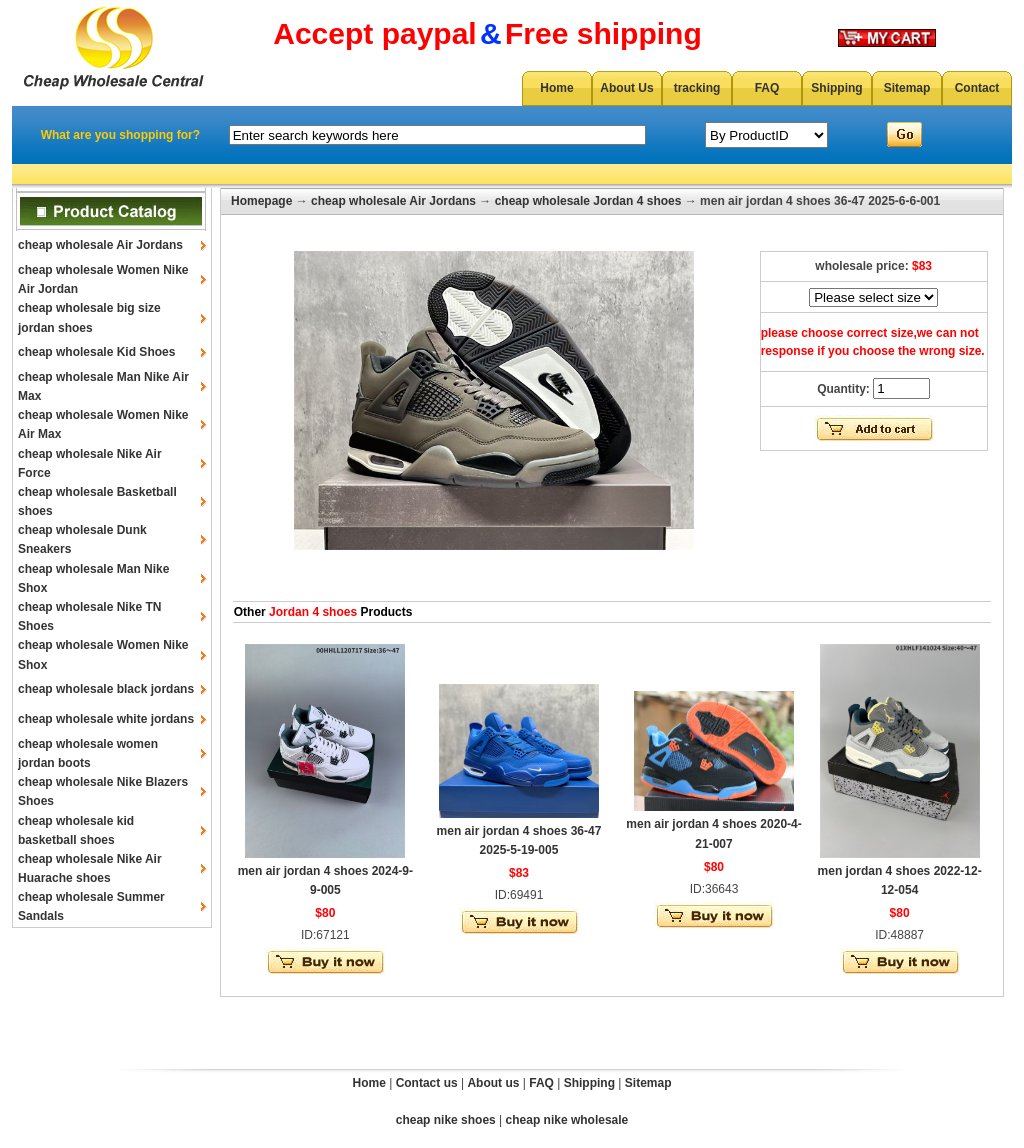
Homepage (261, 201)
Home (556, 88)
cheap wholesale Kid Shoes (96, 352)
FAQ (767, 88)
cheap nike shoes (446, 1120)
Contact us (427, 1083)
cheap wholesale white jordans (106, 719)
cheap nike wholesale (567, 1120)
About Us (626, 88)
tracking (697, 88)
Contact (977, 88)
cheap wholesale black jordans (106, 689)
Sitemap (907, 88)
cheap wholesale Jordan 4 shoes (588, 201)
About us (493, 1083)
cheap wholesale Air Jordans (100, 245)
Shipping (836, 88)
